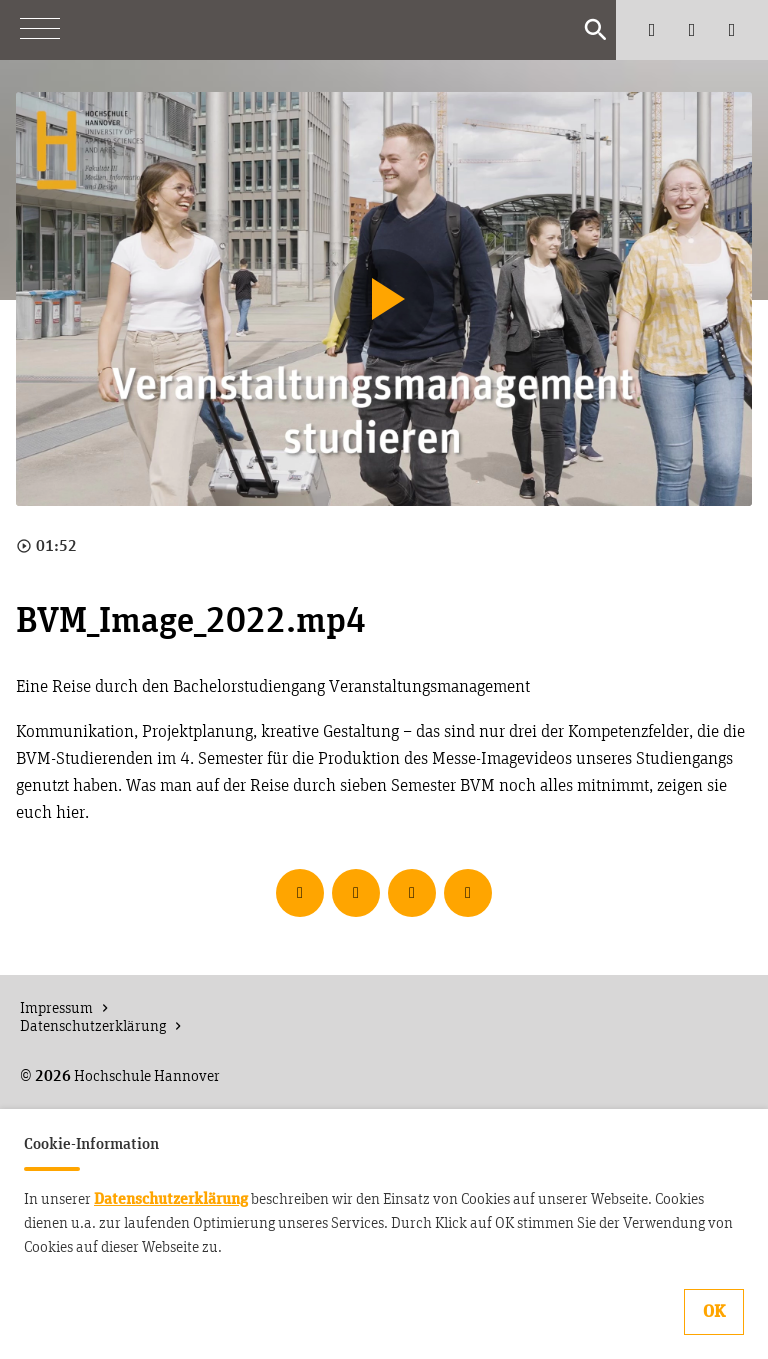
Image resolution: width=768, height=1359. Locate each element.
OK (714, 1312)
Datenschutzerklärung (171, 1199)
